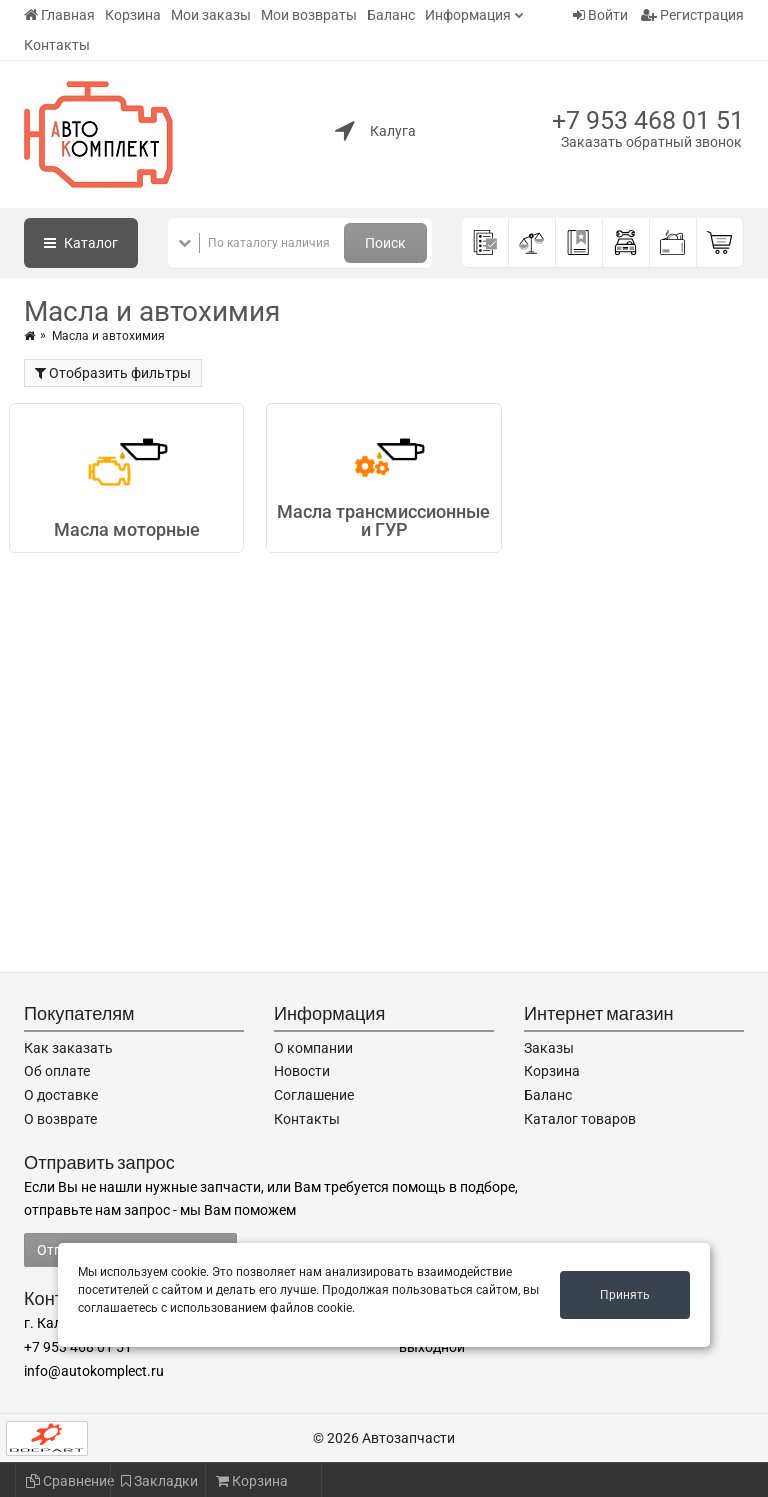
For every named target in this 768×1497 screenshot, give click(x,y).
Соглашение (314, 1095)
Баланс (391, 15)
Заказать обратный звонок (651, 142)
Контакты (57, 45)
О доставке (61, 1095)
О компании (313, 1048)
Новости (302, 1071)
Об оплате (57, 1071)
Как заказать (68, 1048)
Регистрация (692, 15)
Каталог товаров (580, 1119)
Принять (625, 1295)
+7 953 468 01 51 (648, 120)
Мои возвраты (309, 15)
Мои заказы (211, 15)
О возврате (60, 1119)
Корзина (133, 15)
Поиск (385, 243)
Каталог (81, 243)
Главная (59, 15)
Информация (468, 15)
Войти (600, 15)
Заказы (549, 1048)
